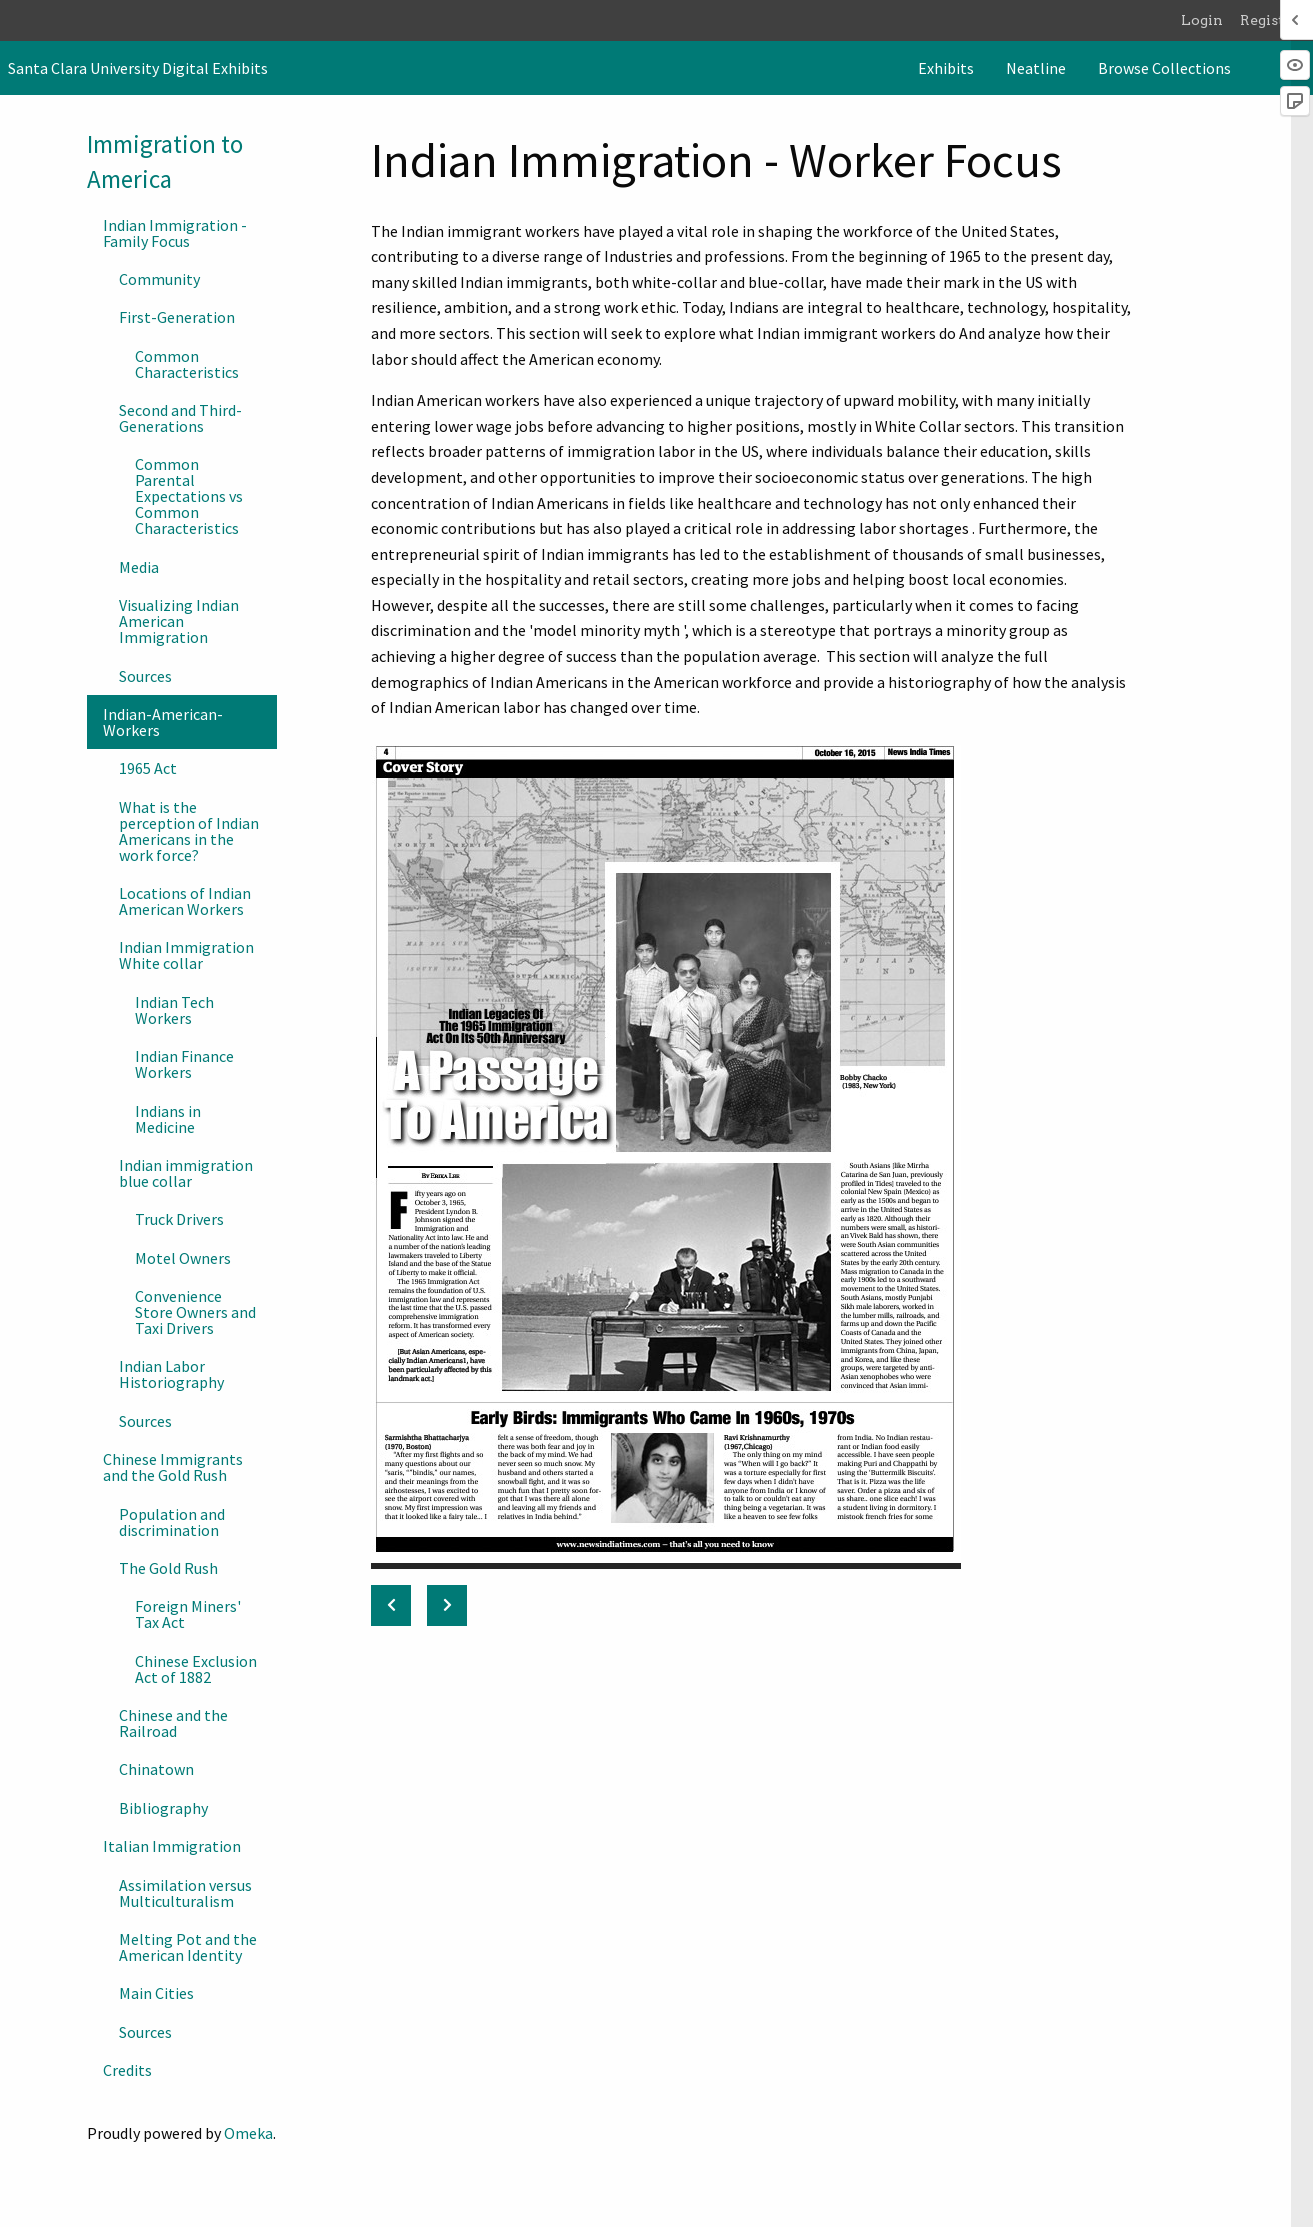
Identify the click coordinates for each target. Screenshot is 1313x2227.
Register (1269, 20)
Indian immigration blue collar (186, 1173)
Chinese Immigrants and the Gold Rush (173, 1467)
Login (1202, 20)
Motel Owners (183, 1258)
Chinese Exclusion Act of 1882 (196, 1669)
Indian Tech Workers (174, 1010)
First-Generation (177, 317)
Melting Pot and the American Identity (188, 1947)
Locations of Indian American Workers (185, 901)
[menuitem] (946, 68)
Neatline (1036, 68)
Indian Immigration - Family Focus (175, 233)
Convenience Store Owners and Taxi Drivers (195, 1312)
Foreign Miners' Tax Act (188, 1614)
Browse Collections (1164, 68)
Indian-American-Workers (163, 722)
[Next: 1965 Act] (447, 1605)
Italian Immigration (172, 1846)
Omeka (248, 2133)
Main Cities (156, 1993)
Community (159, 279)
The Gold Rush (168, 1568)
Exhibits (946, 68)
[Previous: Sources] (391, 1605)
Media (139, 567)
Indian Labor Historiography (171, 1374)
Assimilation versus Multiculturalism (185, 1893)
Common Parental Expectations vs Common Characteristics (189, 496)
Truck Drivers (179, 1219)
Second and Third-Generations (180, 418)
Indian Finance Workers (184, 1064)
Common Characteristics (187, 364)
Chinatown (156, 1769)
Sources (145, 676)
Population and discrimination (172, 1522)
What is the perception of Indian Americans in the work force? (189, 831)
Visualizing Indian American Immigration (179, 621)
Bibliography (163, 1808)
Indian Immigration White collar (186, 955)
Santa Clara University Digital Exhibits (138, 68)
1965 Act (148, 768)
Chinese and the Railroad (173, 1723)
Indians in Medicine (168, 1119)
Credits (127, 2070)
